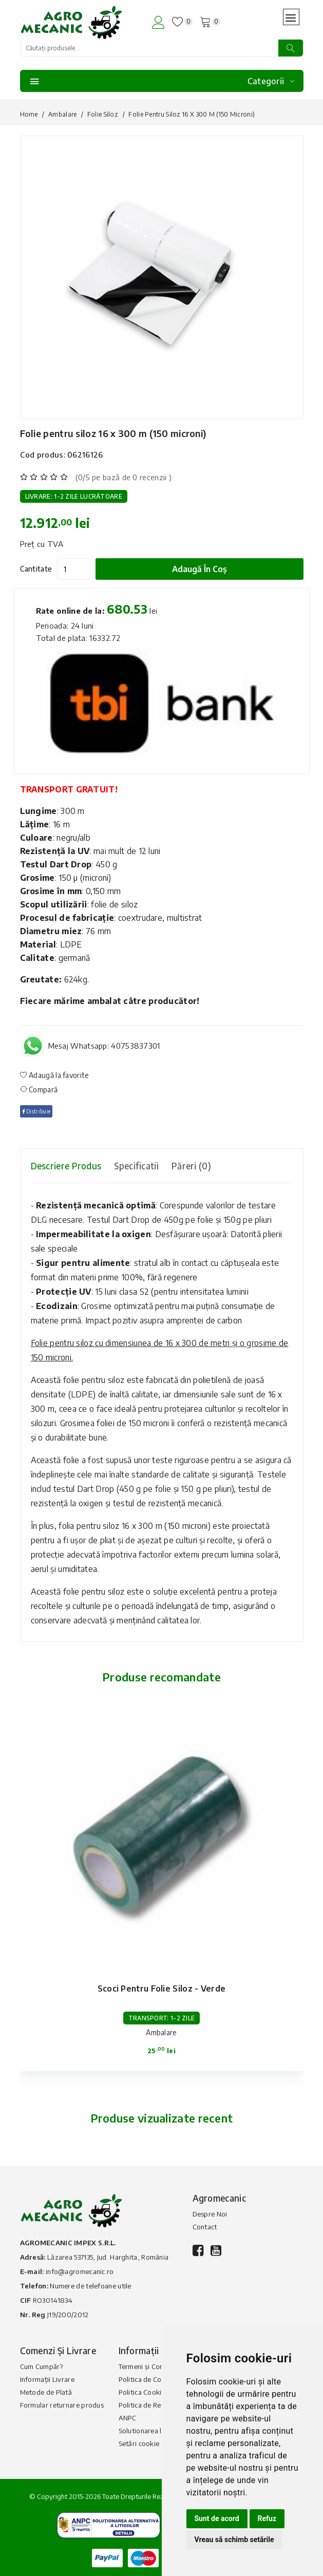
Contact (205, 2227)
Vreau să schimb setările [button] (234, 2539)
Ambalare (62, 114)
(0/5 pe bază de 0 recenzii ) (123, 477)
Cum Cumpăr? (41, 2366)
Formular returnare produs (62, 2405)
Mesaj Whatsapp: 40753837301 (104, 1045)
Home (29, 114)
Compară (39, 1089)
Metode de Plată (46, 2392)
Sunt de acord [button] (217, 2518)
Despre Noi (210, 2214)
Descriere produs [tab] (66, 1165)
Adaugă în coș (199, 569)
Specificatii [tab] (136, 1165)
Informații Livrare (47, 2379)
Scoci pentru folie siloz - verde (162, 1988)
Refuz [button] (267, 2518)
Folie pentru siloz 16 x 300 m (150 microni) (113, 433)
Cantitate (36, 568)
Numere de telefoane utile (90, 2286)
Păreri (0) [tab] (191, 1165)
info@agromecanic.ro (80, 2271)
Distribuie (36, 1111)
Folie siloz (102, 114)
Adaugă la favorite (54, 1075)
